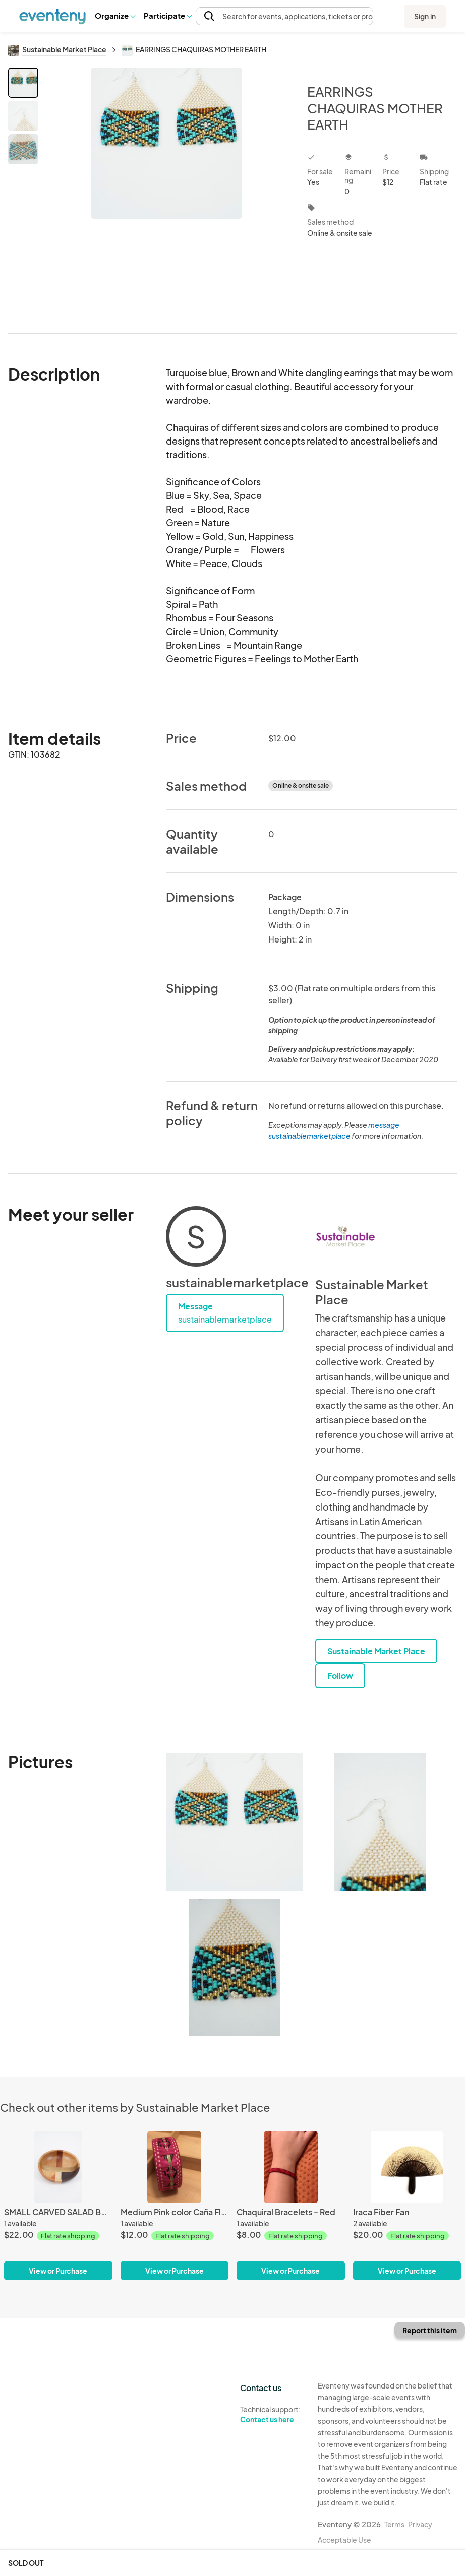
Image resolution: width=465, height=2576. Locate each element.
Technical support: (271, 2415)
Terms (394, 2524)
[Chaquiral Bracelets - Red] (291, 2205)
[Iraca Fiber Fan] (407, 2205)
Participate (167, 15)
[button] (115, 16)
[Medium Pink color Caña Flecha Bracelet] (175, 2205)
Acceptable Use (344, 2539)
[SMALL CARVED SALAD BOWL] (58, 2205)
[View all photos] (166, 192)
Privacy (420, 2524)
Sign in (425, 16)
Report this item (429, 2330)
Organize (115, 15)
